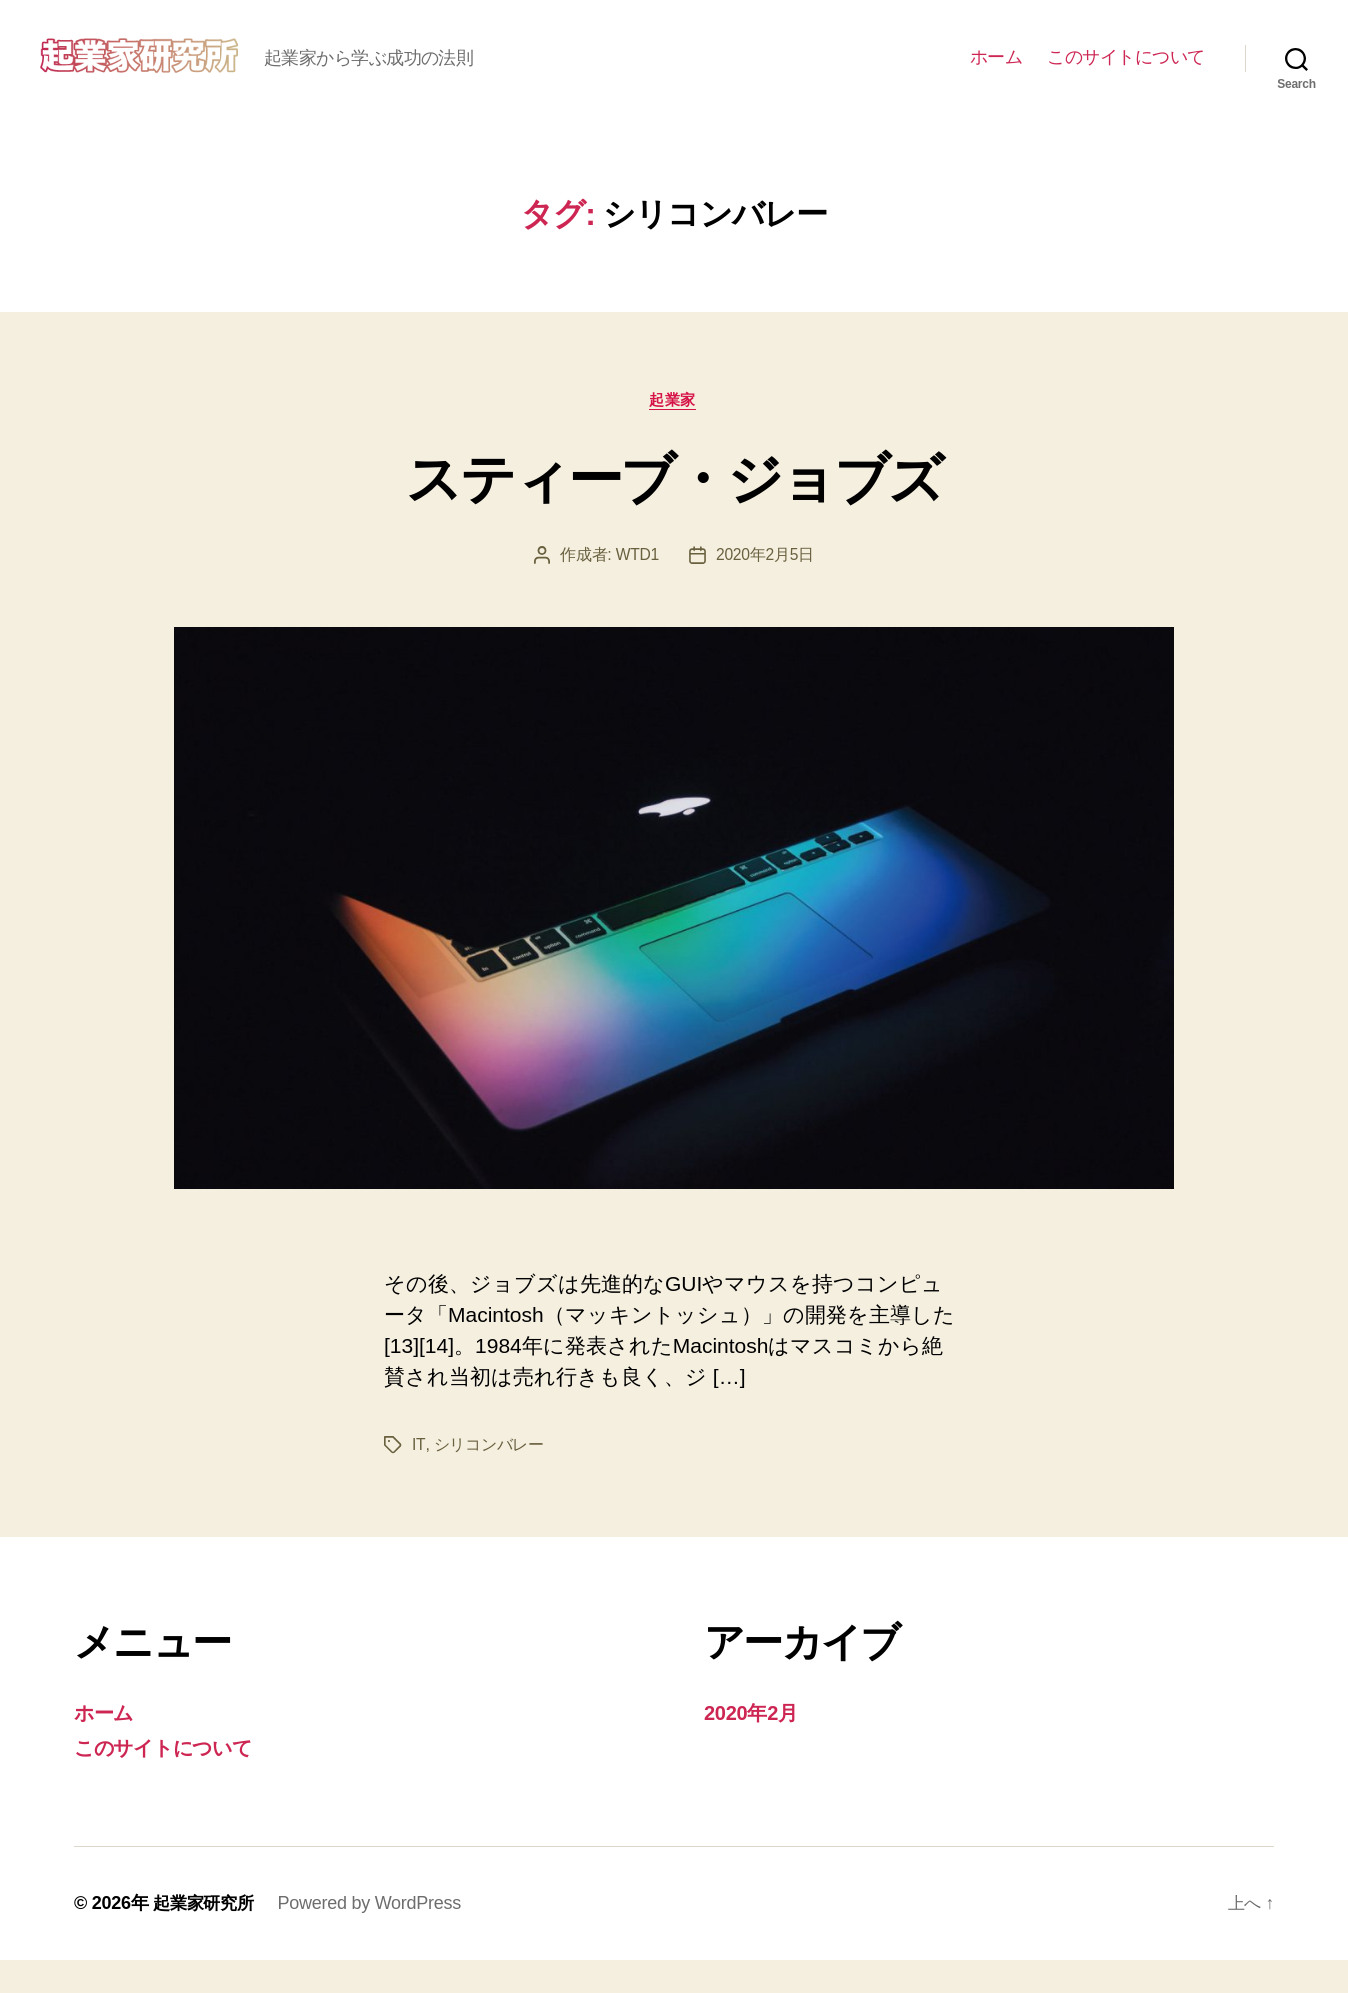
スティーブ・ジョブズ (673, 508)
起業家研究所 (206, 1936)
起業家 (674, 430)
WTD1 (637, 586)
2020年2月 (753, 1745)
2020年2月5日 (765, 586)
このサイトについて (1126, 72)
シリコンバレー (487, 1477)
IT (418, 1477)
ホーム (996, 72)
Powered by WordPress (375, 1936)
